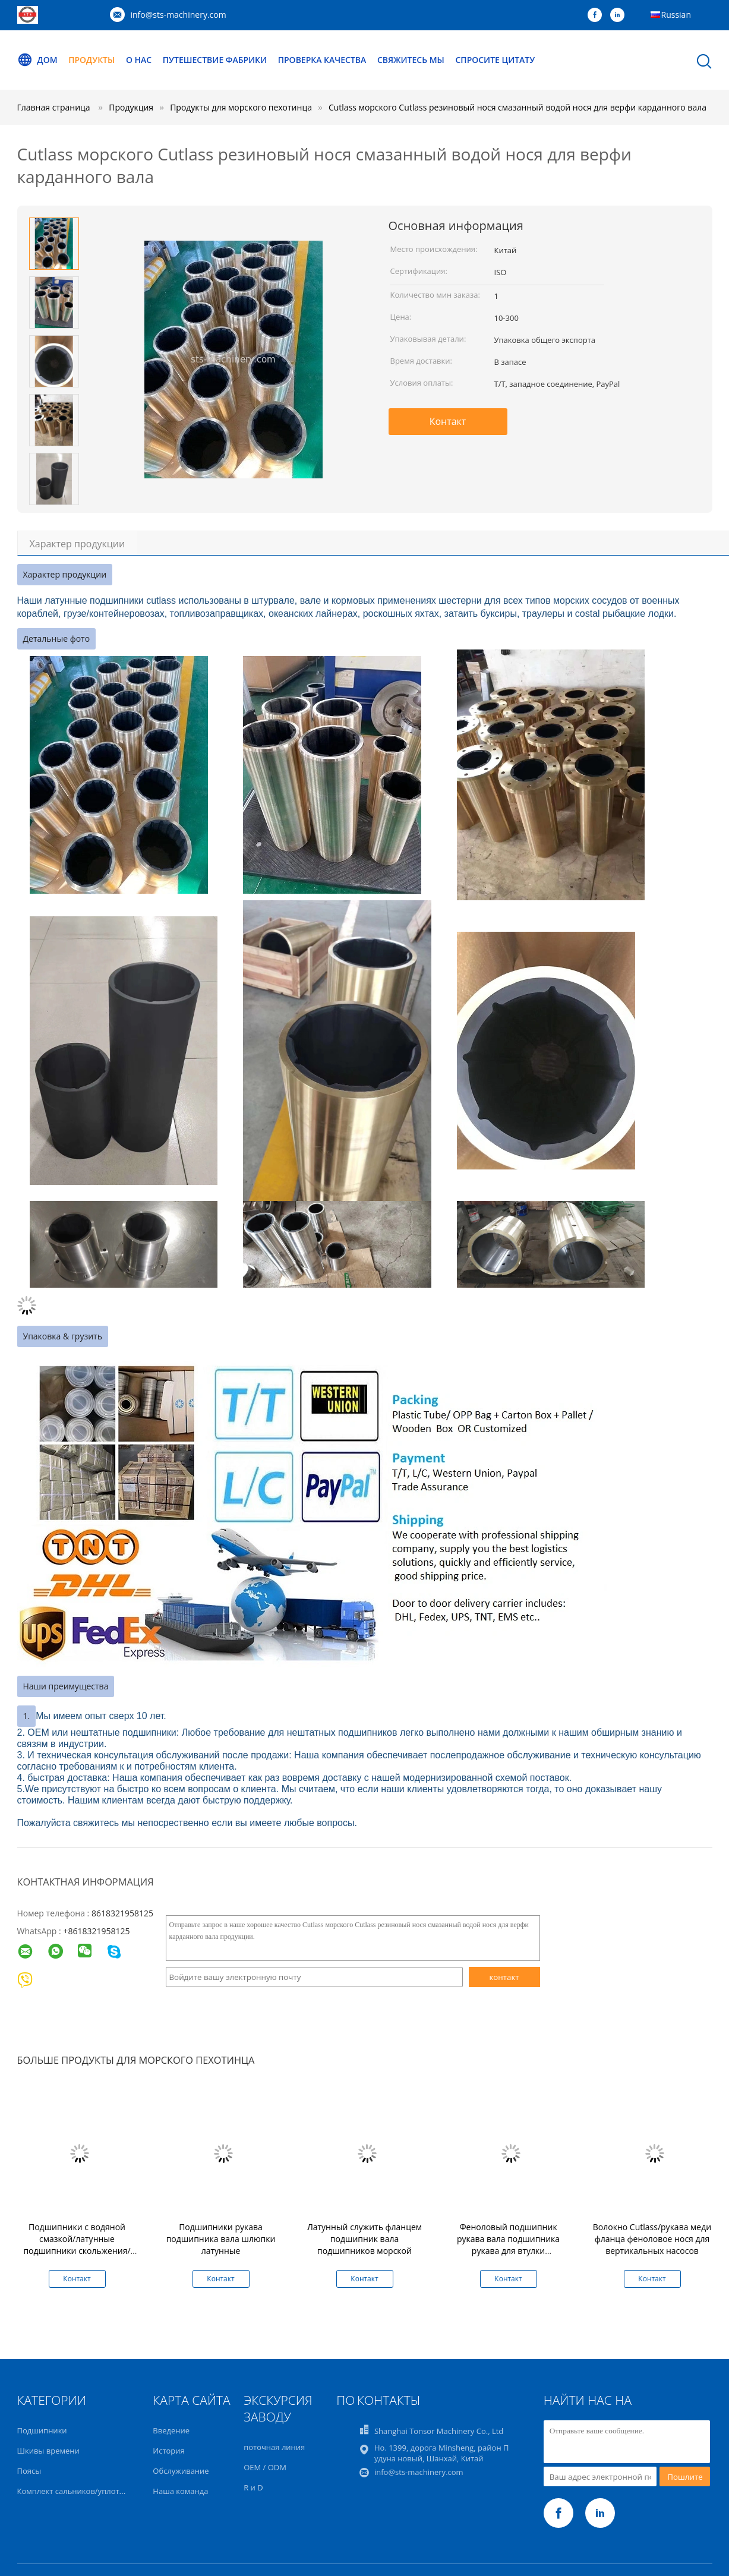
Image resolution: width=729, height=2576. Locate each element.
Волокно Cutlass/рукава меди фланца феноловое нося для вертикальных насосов (652, 2238)
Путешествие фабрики (215, 59)
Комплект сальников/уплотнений (80, 2491)
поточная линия (274, 2447)
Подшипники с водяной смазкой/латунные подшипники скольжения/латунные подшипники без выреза (77, 2250)
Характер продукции (77, 543)
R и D (253, 2487)
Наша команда (180, 2491)
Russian (676, 14)
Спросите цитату (495, 59)
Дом (37, 60)
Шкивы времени (48, 2450)
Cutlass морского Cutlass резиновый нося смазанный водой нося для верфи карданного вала (517, 107)
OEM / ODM (265, 2467)
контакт (504, 1977)
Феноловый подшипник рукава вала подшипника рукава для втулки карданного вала (508, 2244)
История (168, 2450)
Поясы (29, 2470)
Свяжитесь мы (411, 59)
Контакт (448, 421)
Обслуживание (181, 2470)
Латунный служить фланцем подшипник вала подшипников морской (364, 2238)
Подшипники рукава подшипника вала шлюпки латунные (221, 2238)
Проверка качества (322, 59)
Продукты (91, 59)
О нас (139, 59)
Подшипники (42, 2430)
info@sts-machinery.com (178, 14)
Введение (171, 2430)
